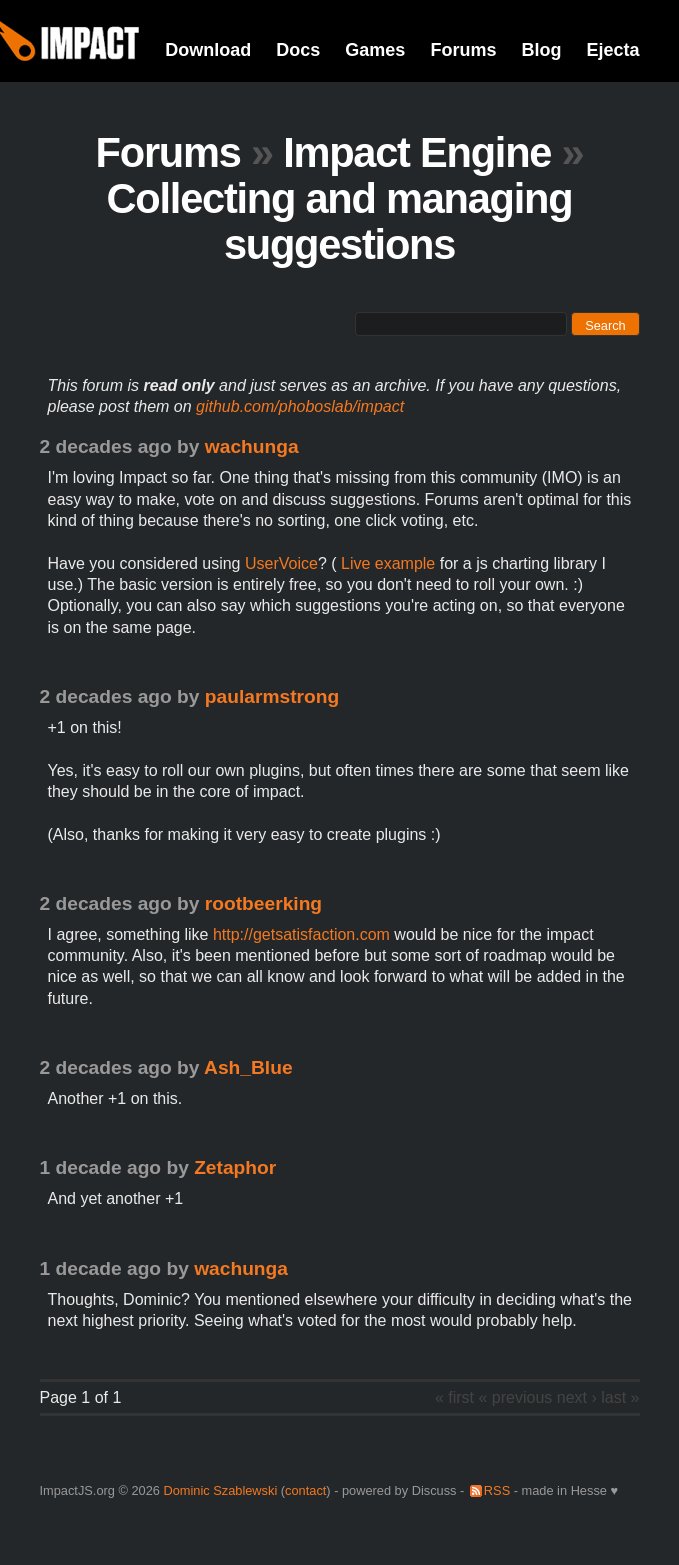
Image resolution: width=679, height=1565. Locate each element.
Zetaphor (235, 1167)
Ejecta (612, 50)
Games (375, 50)
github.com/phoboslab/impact (300, 406)
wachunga (252, 446)
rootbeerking (263, 903)
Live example (386, 563)
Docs (298, 50)
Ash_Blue (248, 1067)
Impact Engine (417, 152)
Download (208, 50)
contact (305, 1490)
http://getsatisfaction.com (301, 934)
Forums (463, 50)
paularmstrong (272, 696)
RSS (497, 1490)
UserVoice (281, 563)
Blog (541, 50)
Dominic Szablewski (220, 1490)
